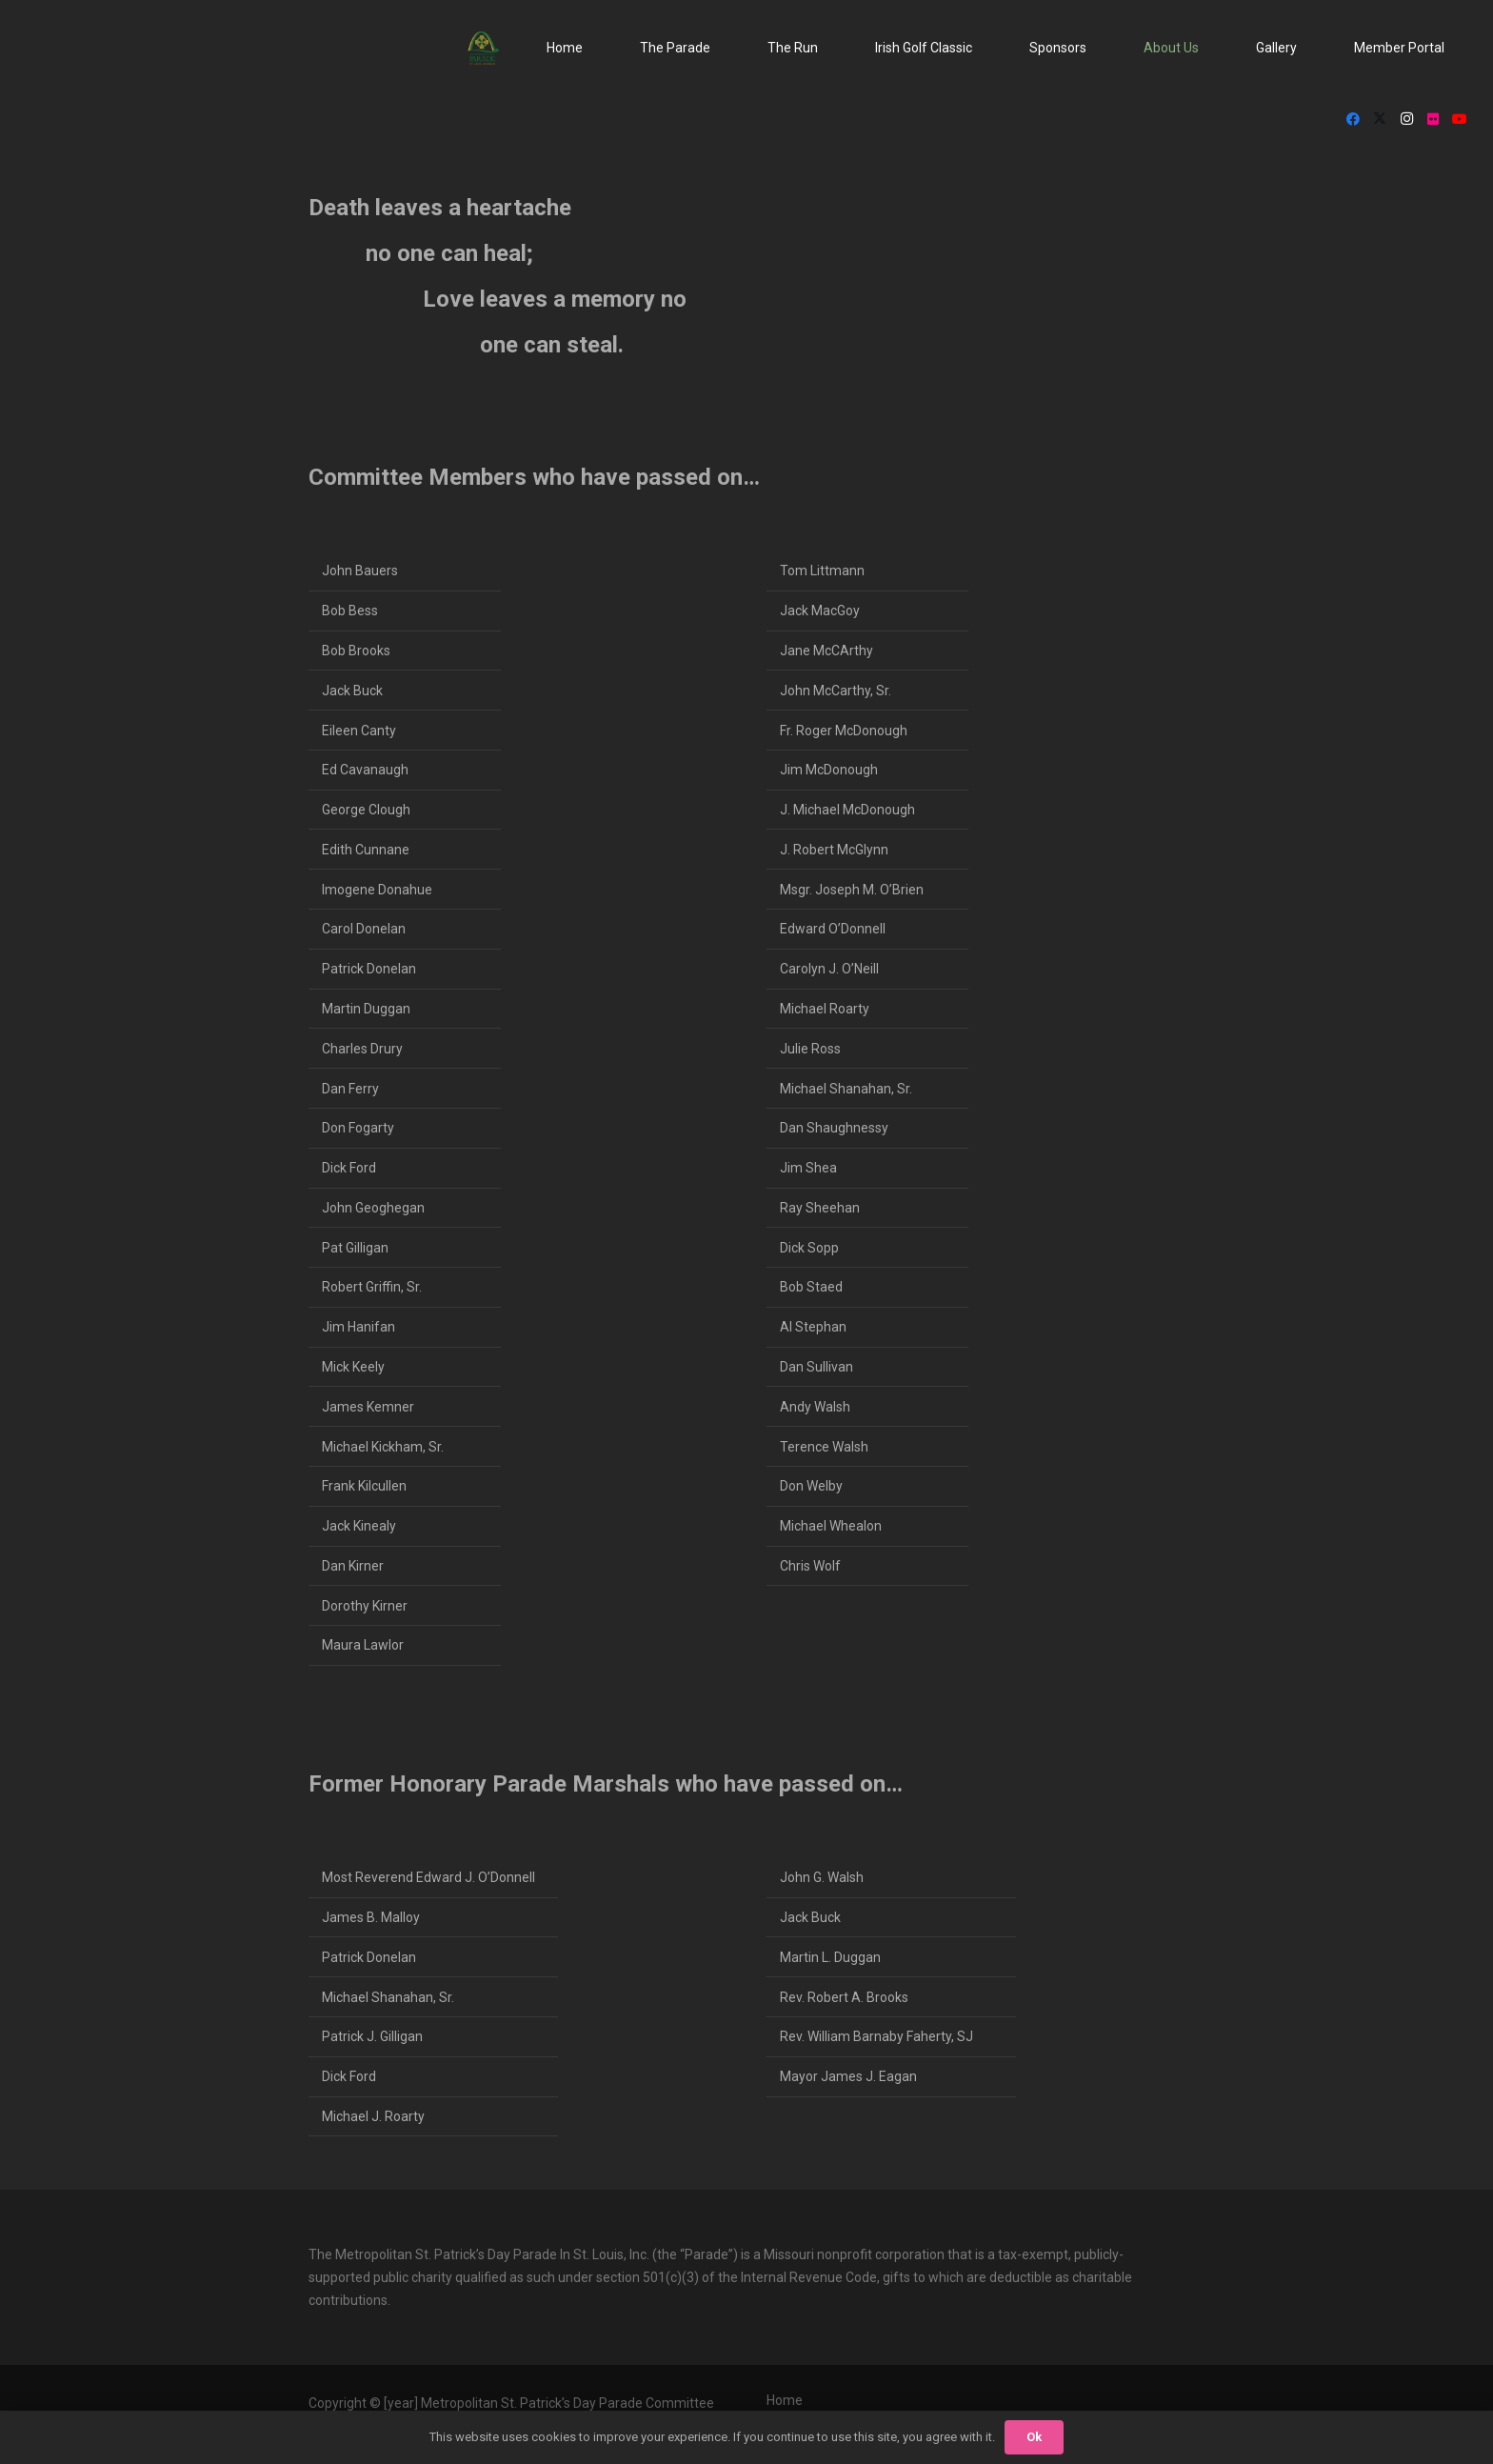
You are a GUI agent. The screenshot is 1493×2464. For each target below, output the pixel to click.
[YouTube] (1459, 119)
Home (784, 2400)
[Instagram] (1406, 119)
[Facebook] (1353, 119)
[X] (1379, 119)
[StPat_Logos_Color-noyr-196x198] (483, 48)
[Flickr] (1433, 119)
